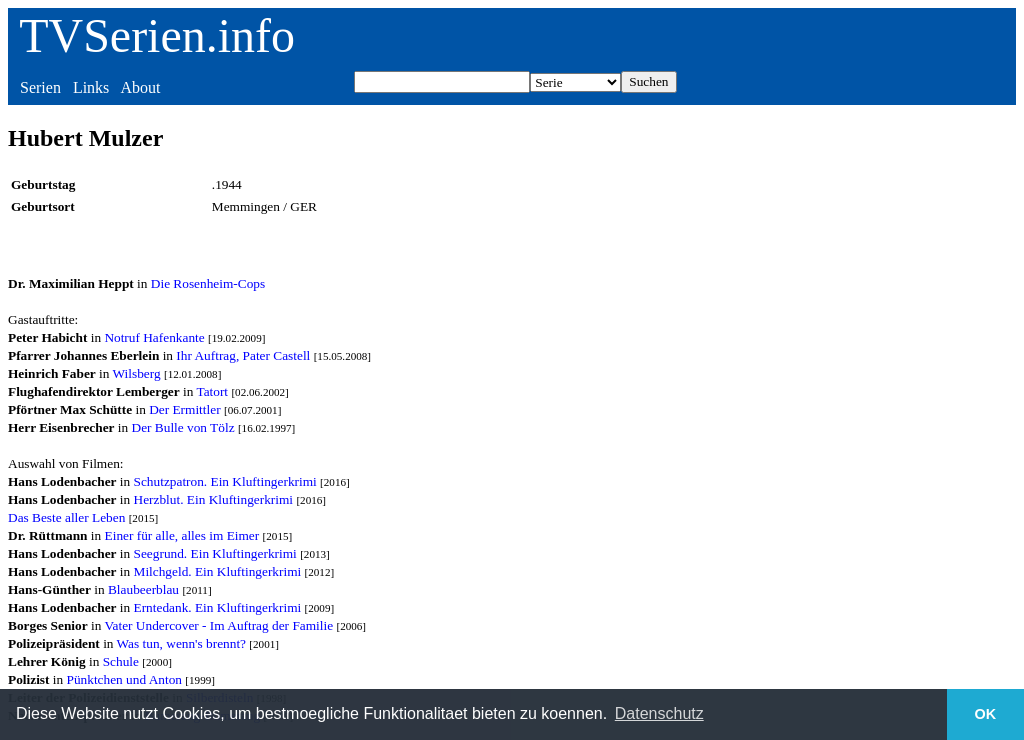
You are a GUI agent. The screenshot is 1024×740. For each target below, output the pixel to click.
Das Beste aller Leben (66, 517)
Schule (121, 661)
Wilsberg (137, 373)
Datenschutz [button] (659, 713)
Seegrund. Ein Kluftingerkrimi (215, 553)
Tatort (212, 391)
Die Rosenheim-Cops (208, 283)
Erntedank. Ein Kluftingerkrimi (218, 607)
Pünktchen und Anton (125, 679)
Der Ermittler (184, 409)
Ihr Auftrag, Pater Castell (243, 355)
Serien (40, 87)
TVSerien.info (157, 35)
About (140, 87)
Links (91, 87)
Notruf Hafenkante (154, 337)
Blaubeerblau (143, 589)
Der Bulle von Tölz (183, 427)
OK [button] (986, 714)
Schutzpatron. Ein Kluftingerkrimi (225, 481)
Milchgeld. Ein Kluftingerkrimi (218, 571)
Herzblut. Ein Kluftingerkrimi (214, 499)
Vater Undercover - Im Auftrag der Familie (218, 625)
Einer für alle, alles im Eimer (182, 535)
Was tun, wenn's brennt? (181, 643)
